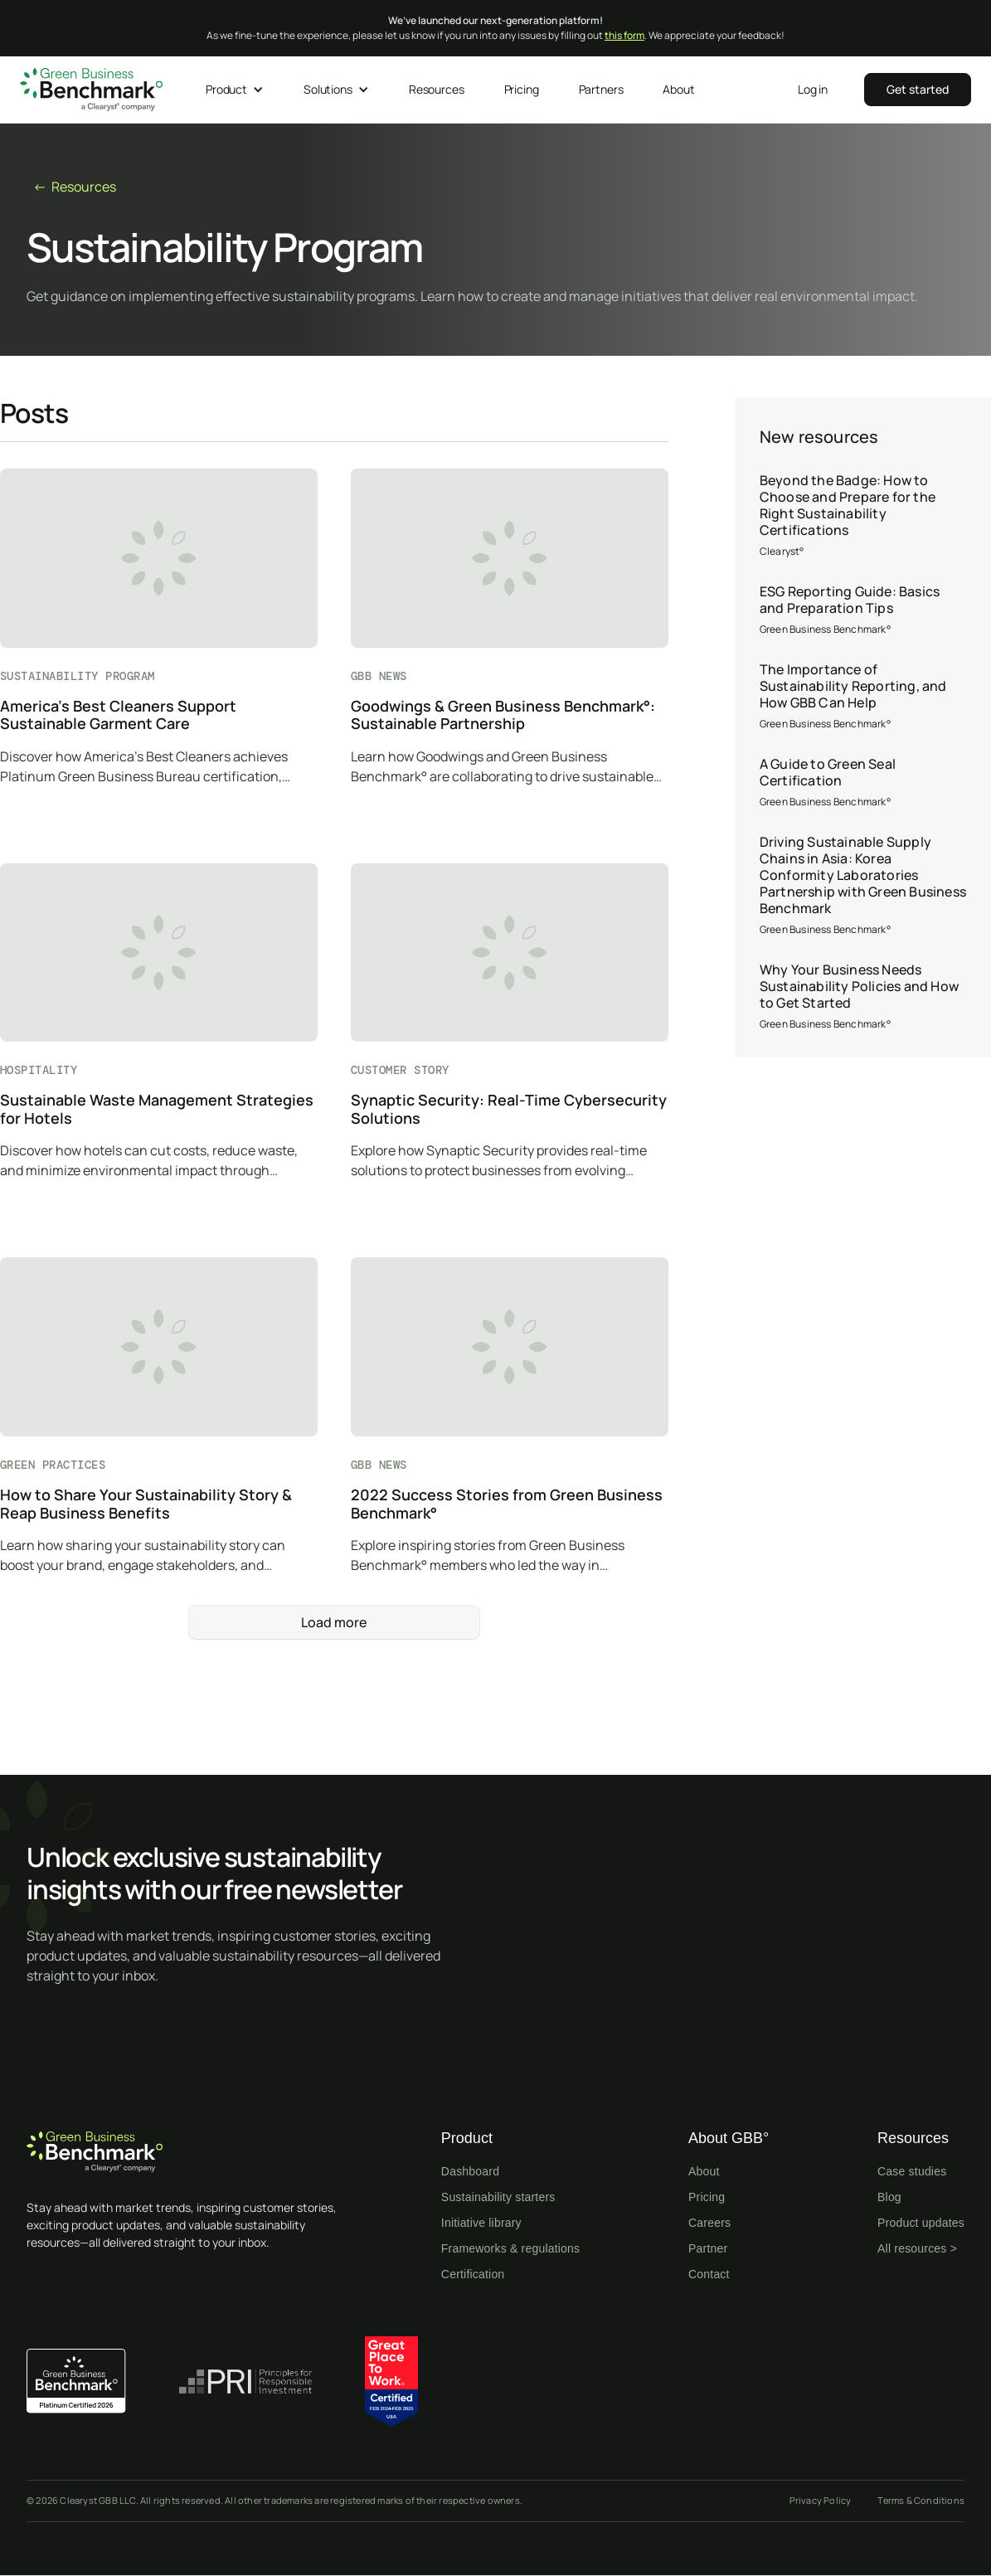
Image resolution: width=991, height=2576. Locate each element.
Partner (707, 2248)
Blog (889, 2197)
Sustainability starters (498, 2197)
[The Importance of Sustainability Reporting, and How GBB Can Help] (863, 697)
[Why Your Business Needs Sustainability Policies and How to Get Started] (863, 997)
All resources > (917, 2248)
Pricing (706, 2197)
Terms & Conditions (920, 2500)
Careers (709, 2222)
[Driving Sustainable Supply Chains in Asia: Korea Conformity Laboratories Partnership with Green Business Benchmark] (863, 885)
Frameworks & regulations (510, 2248)
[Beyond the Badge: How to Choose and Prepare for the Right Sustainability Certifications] (863, 516)
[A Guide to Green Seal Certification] (863, 783)
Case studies (911, 2171)
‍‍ (918, 89)
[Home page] (191, 2151)
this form (624, 35)
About (704, 2171)
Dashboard (470, 2171)
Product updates (920, 2222)
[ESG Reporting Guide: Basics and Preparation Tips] (863, 610)
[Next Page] (334, 1622)
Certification (473, 2274)
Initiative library (481, 2222)
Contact (709, 2274)
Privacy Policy (820, 2500)
